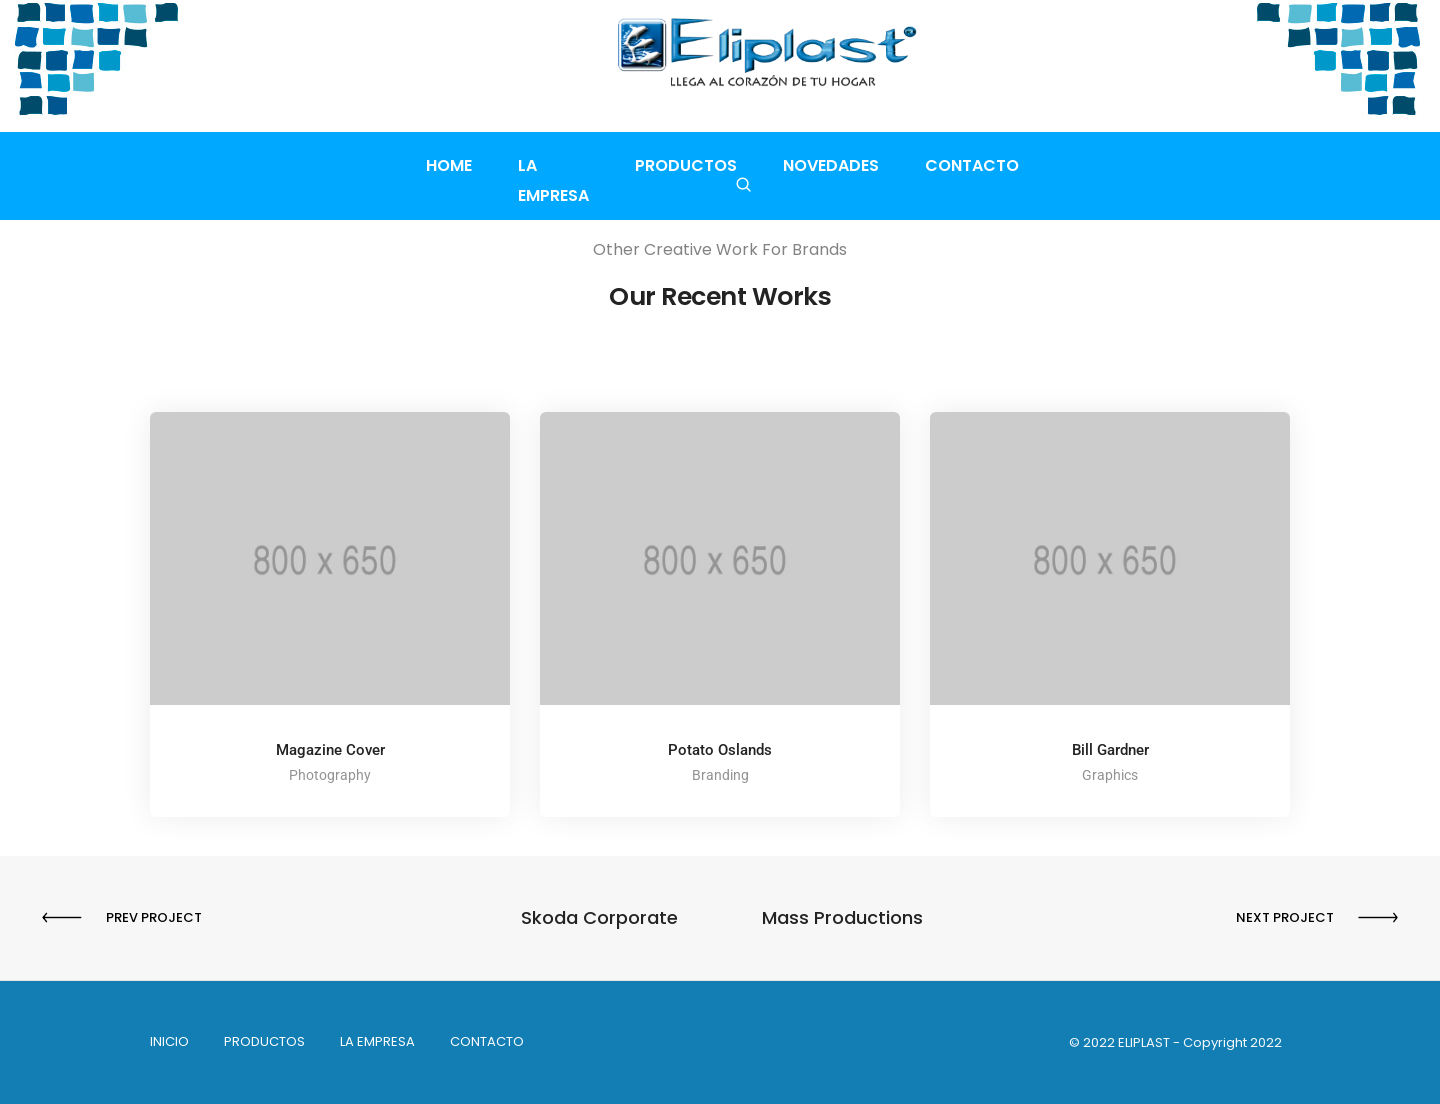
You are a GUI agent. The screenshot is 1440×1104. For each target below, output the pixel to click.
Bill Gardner (1110, 750)
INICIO (169, 1041)
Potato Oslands (720, 750)
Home (437, 165)
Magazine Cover (330, 750)
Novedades (842, 165)
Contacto (983, 165)
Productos (697, 165)
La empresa (553, 165)
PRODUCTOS (264, 1041)
